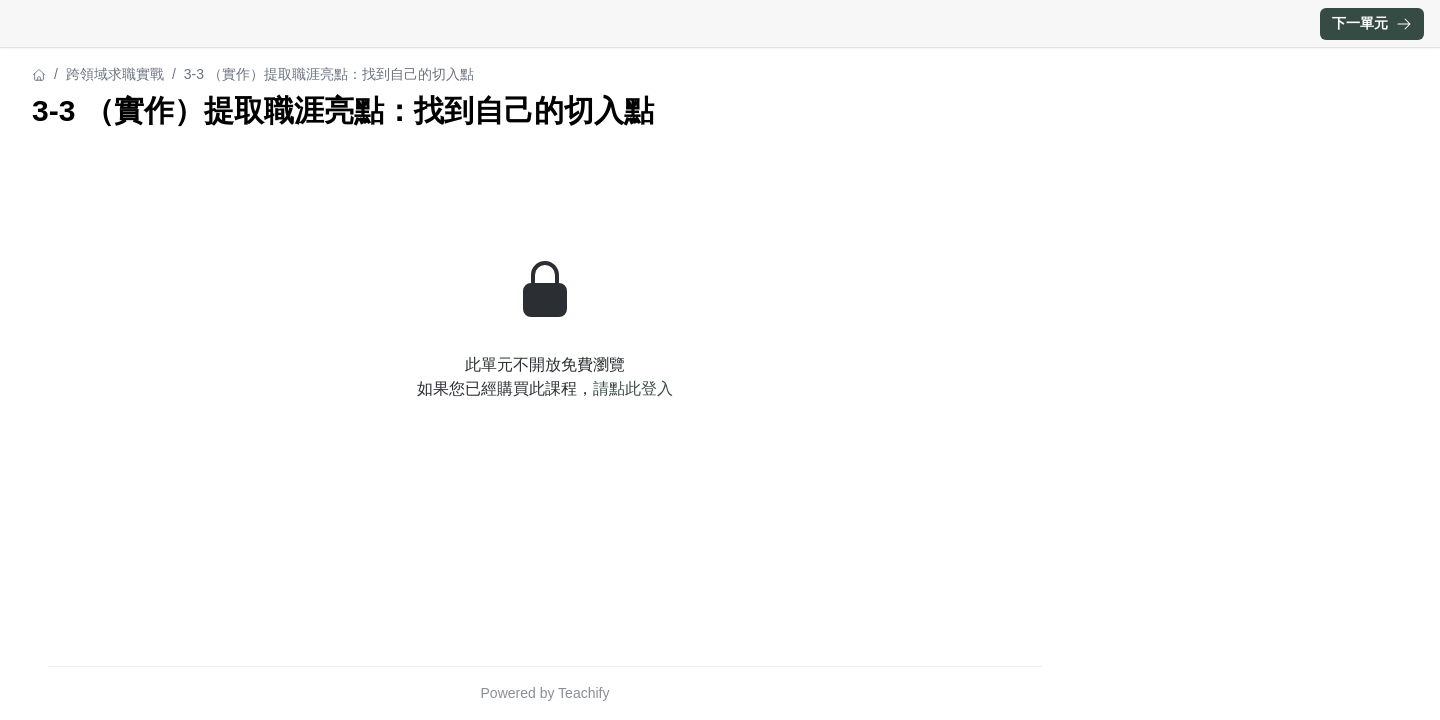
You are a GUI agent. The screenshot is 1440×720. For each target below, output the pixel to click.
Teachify (583, 693)
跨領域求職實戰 (115, 74)
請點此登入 (633, 388)
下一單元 (1372, 23)
